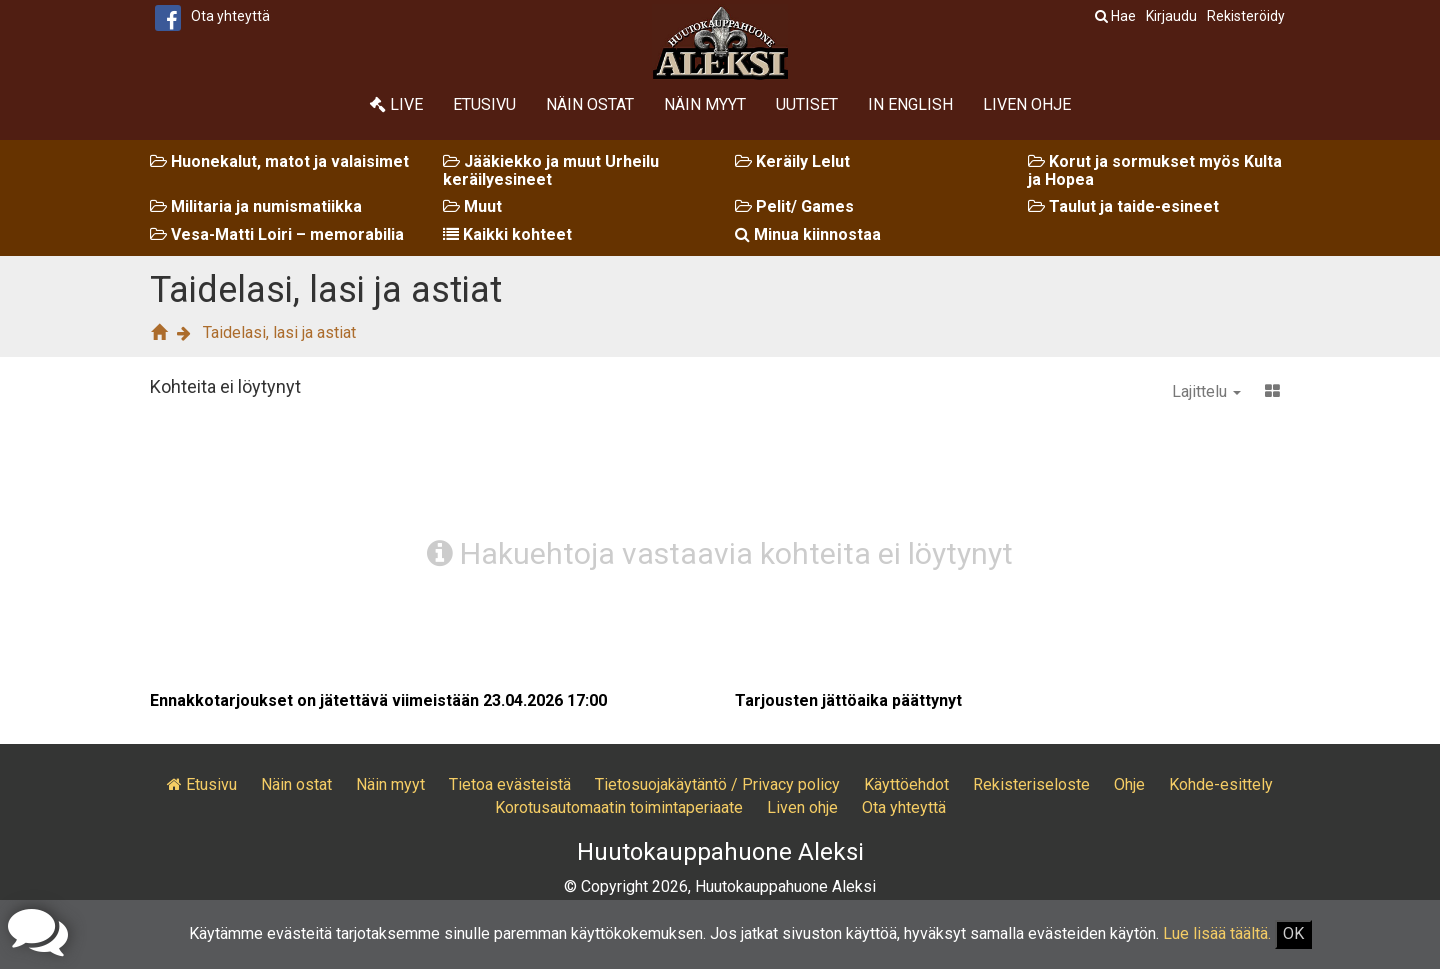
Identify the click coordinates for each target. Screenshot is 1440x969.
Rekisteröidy (1246, 16)
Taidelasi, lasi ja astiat (279, 332)
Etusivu (484, 104)
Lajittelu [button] (1206, 391)
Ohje (1129, 784)
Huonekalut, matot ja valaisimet (279, 161)
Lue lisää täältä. (1217, 933)
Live (396, 104)
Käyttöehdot (906, 784)
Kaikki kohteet (507, 234)
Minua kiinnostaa (808, 234)
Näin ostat (590, 104)
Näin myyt (705, 104)
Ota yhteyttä (230, 16)
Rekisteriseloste (1031, 784)
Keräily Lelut (792, 161)
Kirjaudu (1171, 16)
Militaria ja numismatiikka (256, 206)
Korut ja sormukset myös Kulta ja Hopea (1155, 170)
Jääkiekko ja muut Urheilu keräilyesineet (551, 170)
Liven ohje (1027, 104)
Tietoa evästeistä (510, 784)
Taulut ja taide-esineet (1123, 206)
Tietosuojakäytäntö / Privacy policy (717, 784)
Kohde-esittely (1221, 784)
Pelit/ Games (794, 206)
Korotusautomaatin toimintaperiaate (619, 807)
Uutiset (807, 104)
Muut (472, 206)
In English (910, 104)
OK (1293, 933)
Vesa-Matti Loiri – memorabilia (277, 234)
